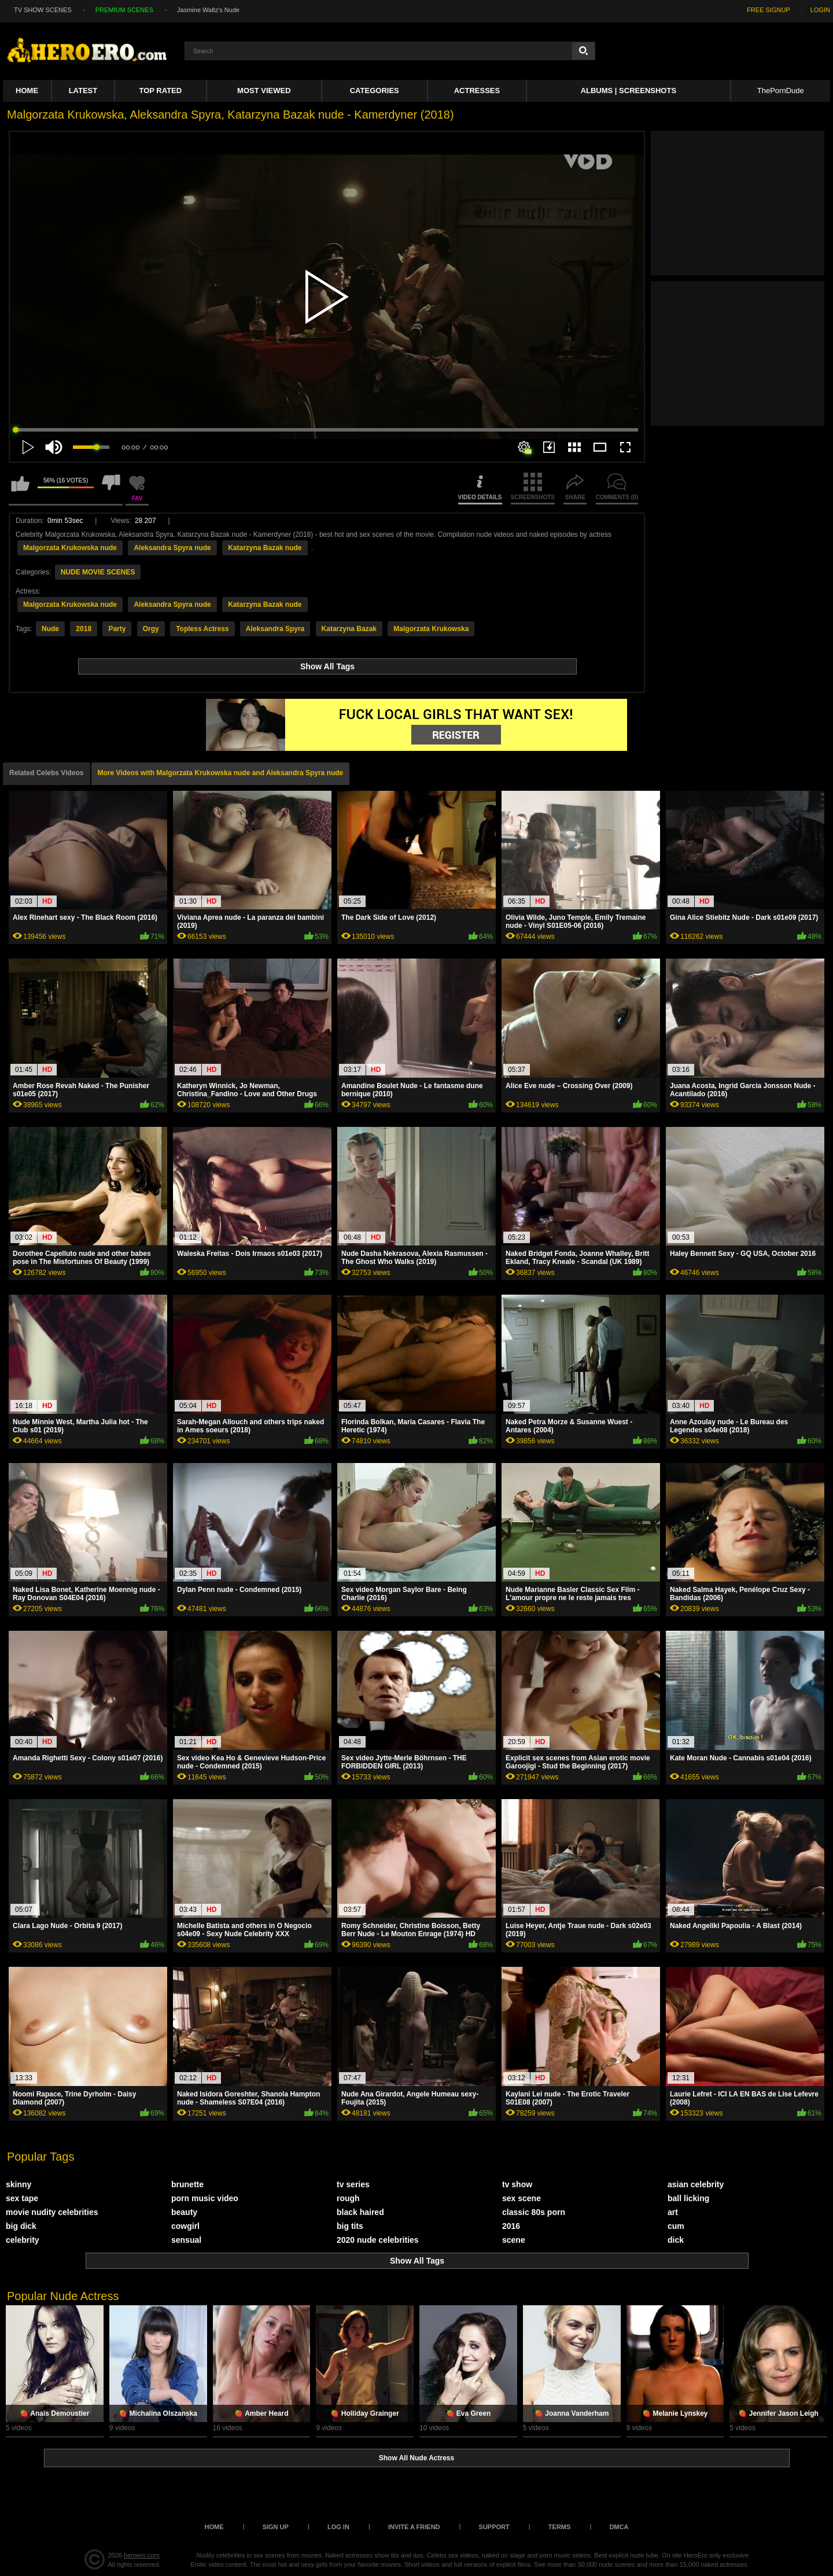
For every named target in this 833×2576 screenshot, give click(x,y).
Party (117, 629)
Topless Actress (202, 629)
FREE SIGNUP (768, 9)
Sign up (276, 2526)
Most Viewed (263, 90)
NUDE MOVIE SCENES (98, 572)
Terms (559, 2526)
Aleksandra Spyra (275, 629)
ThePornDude (780, 90)
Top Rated (160, 90)
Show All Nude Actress (416, 2458)
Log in (338, 2526)
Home (27, 90)
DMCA (618, 2526)
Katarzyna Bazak (349, 629)
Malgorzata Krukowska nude (70, 548)
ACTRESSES (477, 90)
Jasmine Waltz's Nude (208, 9)
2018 (83, 629)
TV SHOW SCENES (43, 9)
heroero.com (142, 2555)
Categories (374, 90)
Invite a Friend (414, 2526)
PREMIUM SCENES (124, 9)
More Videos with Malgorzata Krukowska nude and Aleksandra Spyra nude (221, 773)
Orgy (151, 629)
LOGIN (820, 9)
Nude (50, 629)
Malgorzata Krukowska (431, 629)
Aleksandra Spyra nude (172, 548)
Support (494, 2526)
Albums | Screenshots (628, 90)
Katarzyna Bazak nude (264, 548)
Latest (83, 90)
